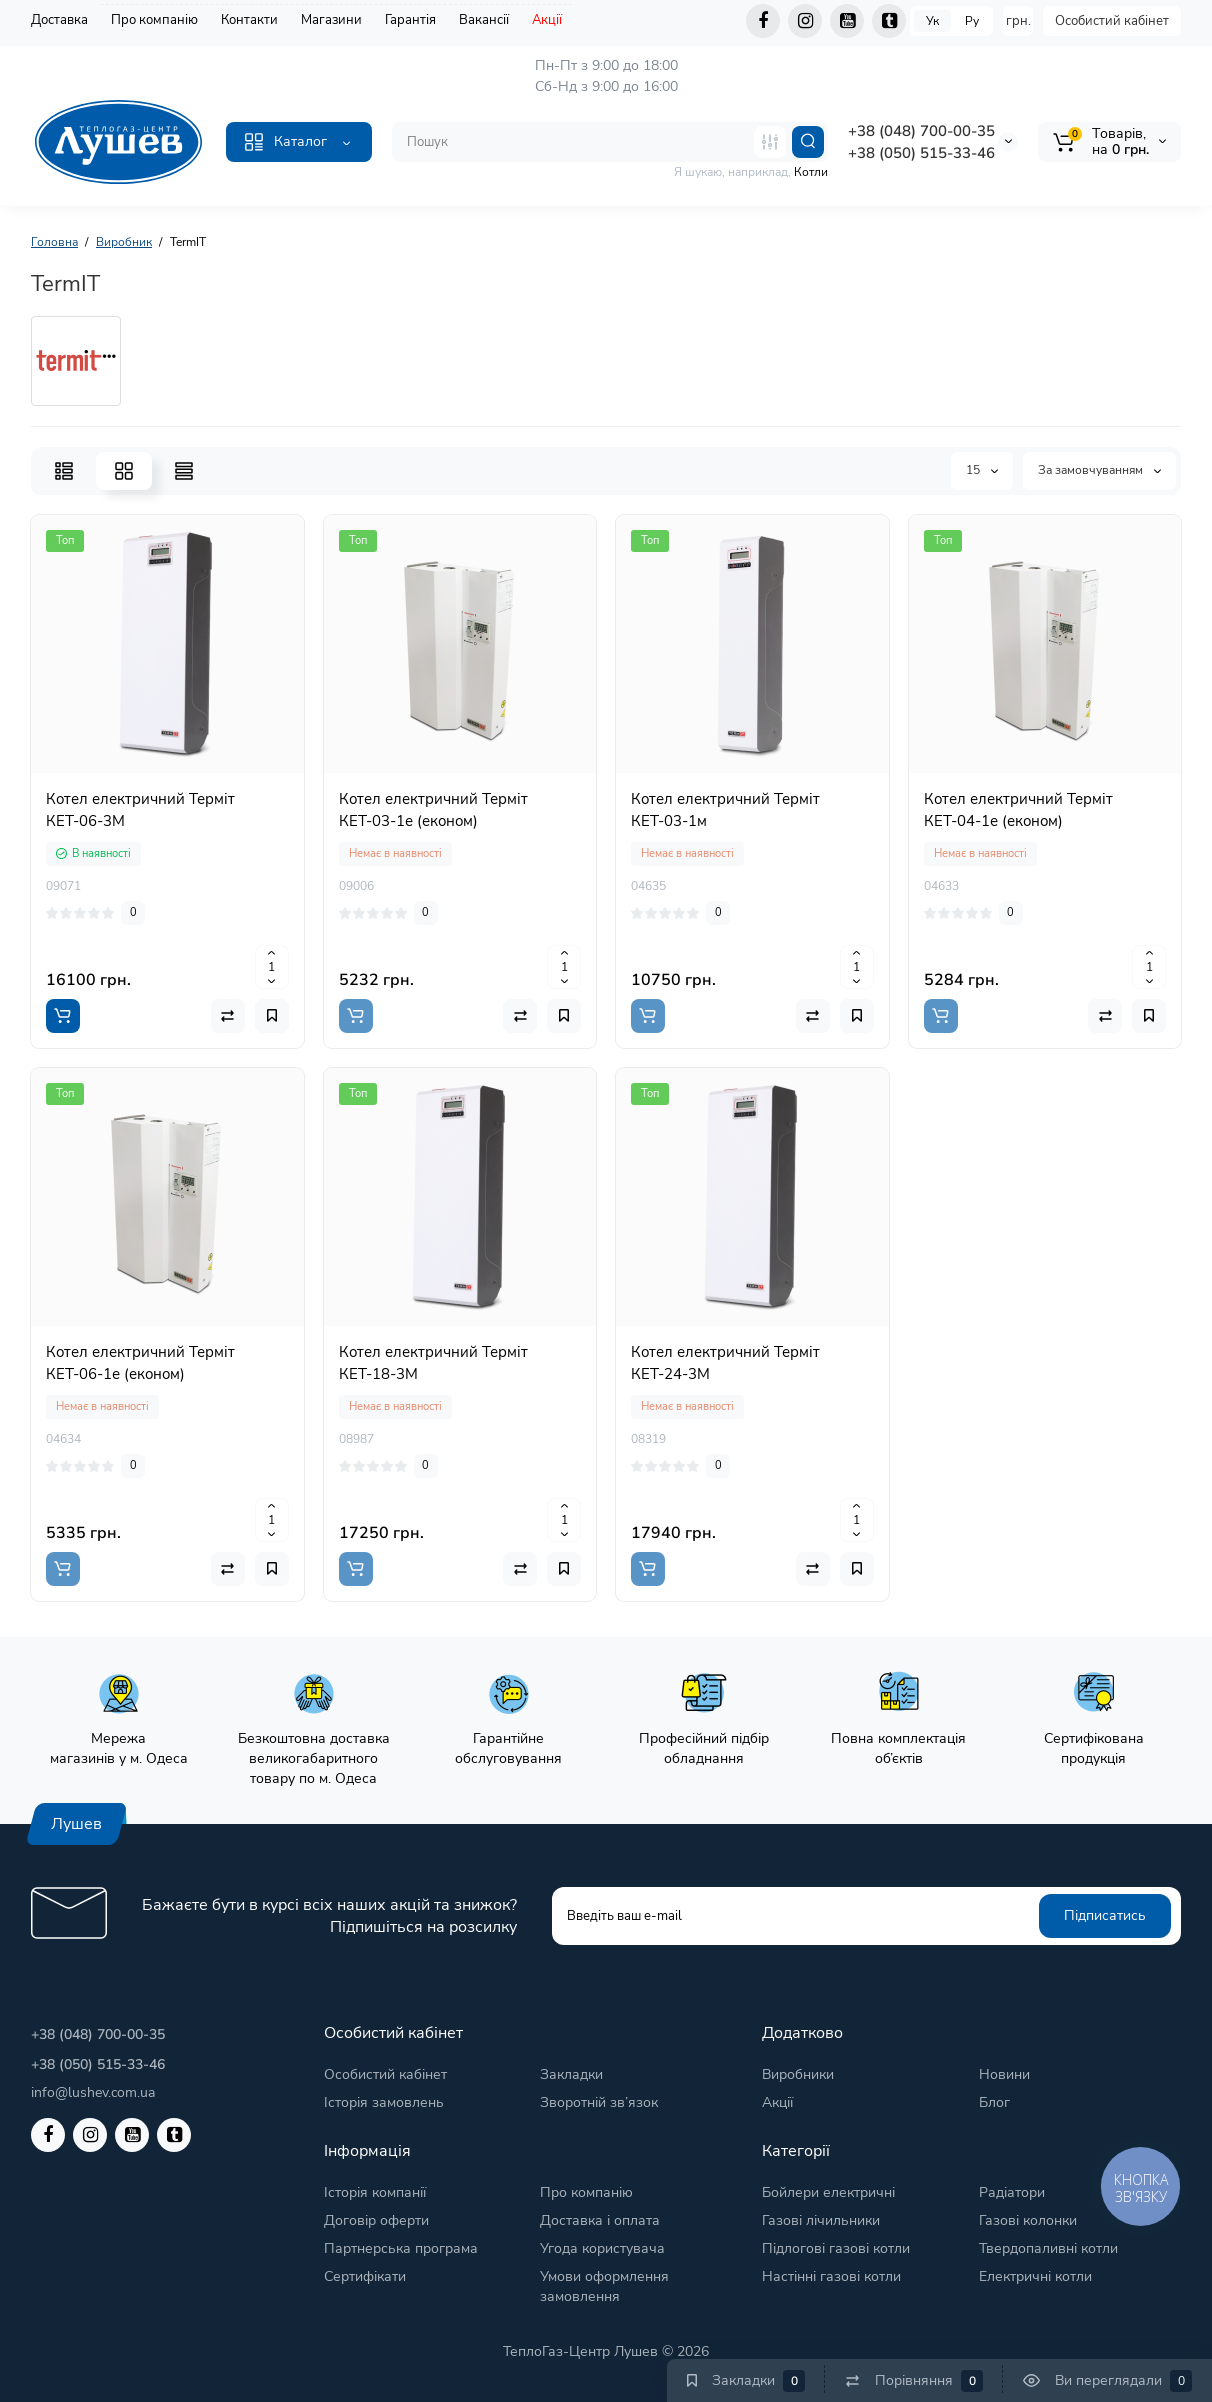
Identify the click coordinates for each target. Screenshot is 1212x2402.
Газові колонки (1028, 2220)
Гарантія (410, 20)
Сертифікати (365, 2276)
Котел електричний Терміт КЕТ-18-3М (433, 1363)
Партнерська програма (401, 2248)
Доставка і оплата (600, 2220)
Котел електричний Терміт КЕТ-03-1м (725, 810)
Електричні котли (1035, 2276)
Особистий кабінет (1112, 21)
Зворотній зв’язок (599, 2102)
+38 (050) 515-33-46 (921, 153)
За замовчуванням (1099, 470)
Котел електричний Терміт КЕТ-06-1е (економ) (140, 1363)
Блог (994, 2102)
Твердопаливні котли (1048, 2248)
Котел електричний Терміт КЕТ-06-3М (140, 810)
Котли (811, 172)
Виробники (798, 2074)
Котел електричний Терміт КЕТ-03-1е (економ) (433, 810)
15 (982, 470)
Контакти (249, 20)
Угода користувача (602, 2248)
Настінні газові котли (831, 2276)
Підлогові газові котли (836, 2248)
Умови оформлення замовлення (604, 2286)
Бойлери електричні (828, 2192)
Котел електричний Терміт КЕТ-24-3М (725, 1363)
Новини (1004, 2074)
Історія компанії (375, 2192)
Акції (547, 20)
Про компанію (154, 20)
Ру (972, 21)
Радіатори (1012, 2192)
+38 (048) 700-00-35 (921, 131)
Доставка (59, 20)
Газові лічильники (821, 2220)
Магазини (331, 20)
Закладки (571, 2074)
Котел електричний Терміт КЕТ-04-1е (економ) (1018, 810)
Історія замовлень (384, 2102)
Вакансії (484, 20)
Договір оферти (376, 2220)
